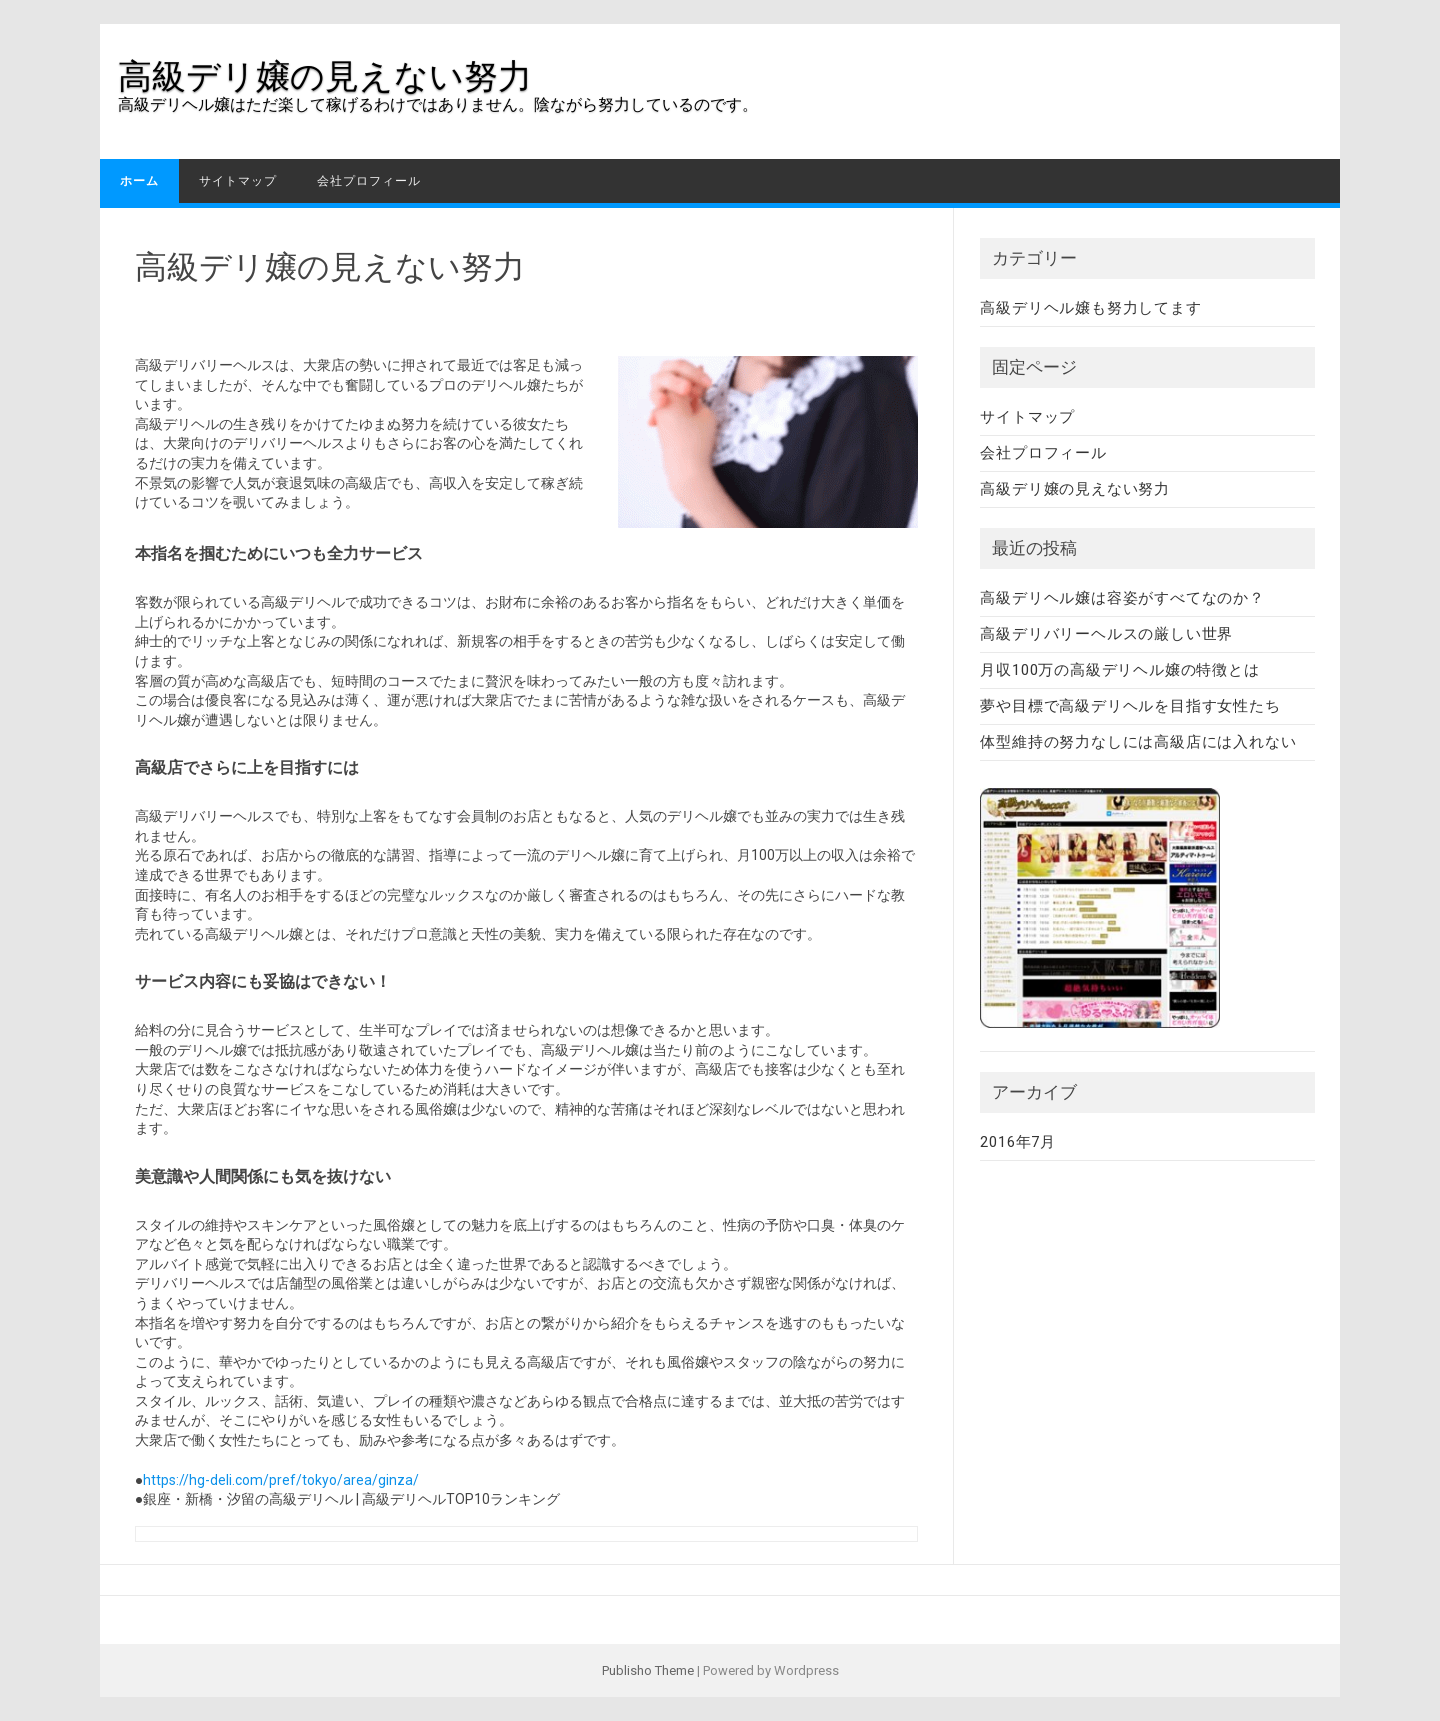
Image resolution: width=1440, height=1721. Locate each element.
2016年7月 (1018, 1142)
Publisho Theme (648, 1670)
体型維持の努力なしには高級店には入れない (1138, 742)
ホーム (139, 181)
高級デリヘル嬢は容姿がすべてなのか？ (1122, 598)
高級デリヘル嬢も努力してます (1090, 308)
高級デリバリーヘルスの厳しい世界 (1106, 634)
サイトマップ (238, 181)
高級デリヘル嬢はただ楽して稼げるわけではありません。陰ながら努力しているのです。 (438, 104)
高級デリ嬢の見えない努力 (325, 76)
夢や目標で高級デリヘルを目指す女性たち (1130, 706)
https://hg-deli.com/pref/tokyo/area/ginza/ (281, 1480)
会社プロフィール (369, 181)
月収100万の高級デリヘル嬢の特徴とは (1119, 670)
